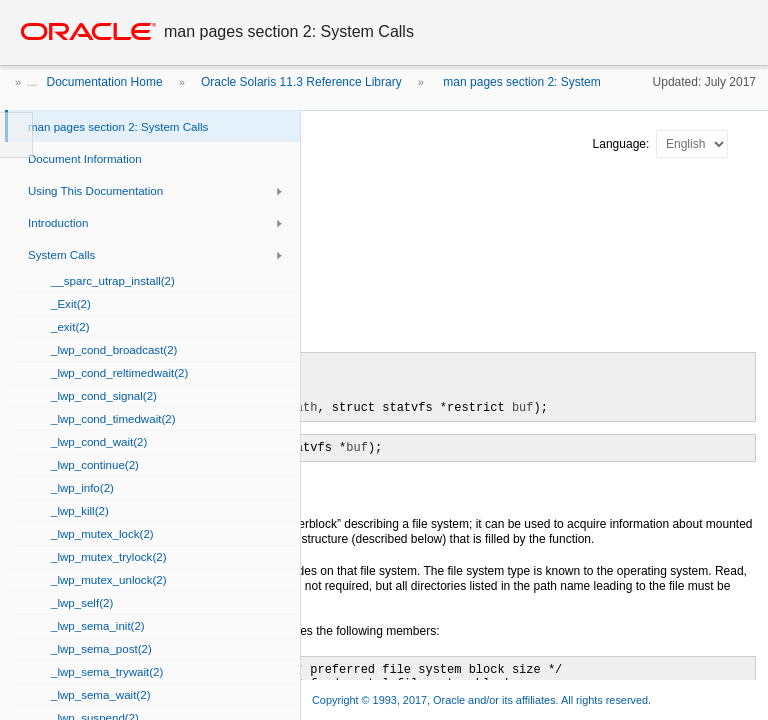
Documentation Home (105, 82)
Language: (623, 144)
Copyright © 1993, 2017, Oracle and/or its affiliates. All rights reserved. (481, 700)
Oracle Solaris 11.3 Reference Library (301, 82)
